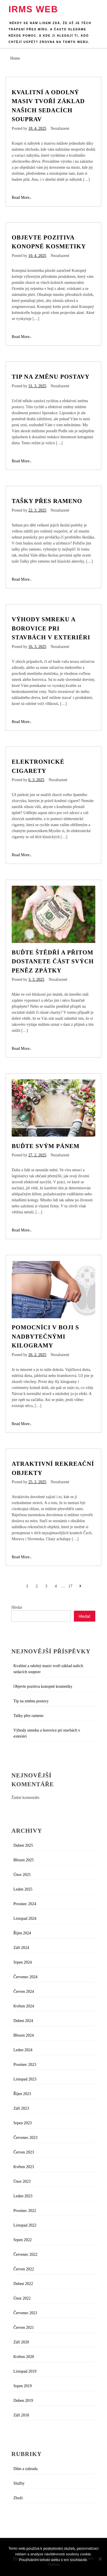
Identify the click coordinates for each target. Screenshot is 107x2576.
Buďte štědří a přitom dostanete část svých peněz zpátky (53, 961)
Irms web (33, 9)
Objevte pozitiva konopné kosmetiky (42, 1686)
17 (70, 1586)
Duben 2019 (23, 2400)
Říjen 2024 (22, 1933)
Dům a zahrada (25, 2469)
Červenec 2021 (25, 2313)
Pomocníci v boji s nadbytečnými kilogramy (45, 1336)
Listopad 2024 (25, 1918)
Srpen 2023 (22, 2123)
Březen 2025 (23, 1860)
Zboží (18, 2498)
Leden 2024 (22, 2050)
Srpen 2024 (22, 1962)
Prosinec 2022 (24, 2210)
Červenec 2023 (25, 2137)
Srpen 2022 (22, 2240)
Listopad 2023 (25, 2079)
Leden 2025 (22, 1889)
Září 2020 (21, 2342)
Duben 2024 (23, 2021)
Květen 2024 (23, 2006)
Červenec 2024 (25, 1977)
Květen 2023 (23, 2167)
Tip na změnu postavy (51, 376)
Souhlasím (53, 2567)
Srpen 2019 (22, 2386)
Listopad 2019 (25, 2371)
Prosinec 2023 (24, 2064)
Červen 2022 (23, 2269)
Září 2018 (21, 2415)
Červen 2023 (23, 2152)
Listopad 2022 (25, 2225)
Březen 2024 (23, 2035)
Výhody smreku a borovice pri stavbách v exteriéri (51, 628)
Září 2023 (21, 2108)
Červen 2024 (23, 1991)
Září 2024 (21, 1948)
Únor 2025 (22, 1874)
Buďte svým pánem (46, 1146)
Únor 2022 (22, 2298)
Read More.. (22, 197)
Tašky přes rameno (47, 501)
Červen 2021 (23, 2327)
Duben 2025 (23, 1845)
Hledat (16, 1607)
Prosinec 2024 (24, 1904)
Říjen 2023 (22, 2094)
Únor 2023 (22, 2181)
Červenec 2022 (25, 2254)
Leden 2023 (22, 2196)
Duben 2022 (23, 2284)
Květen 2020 (23, 2357)
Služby (19, 2483)
